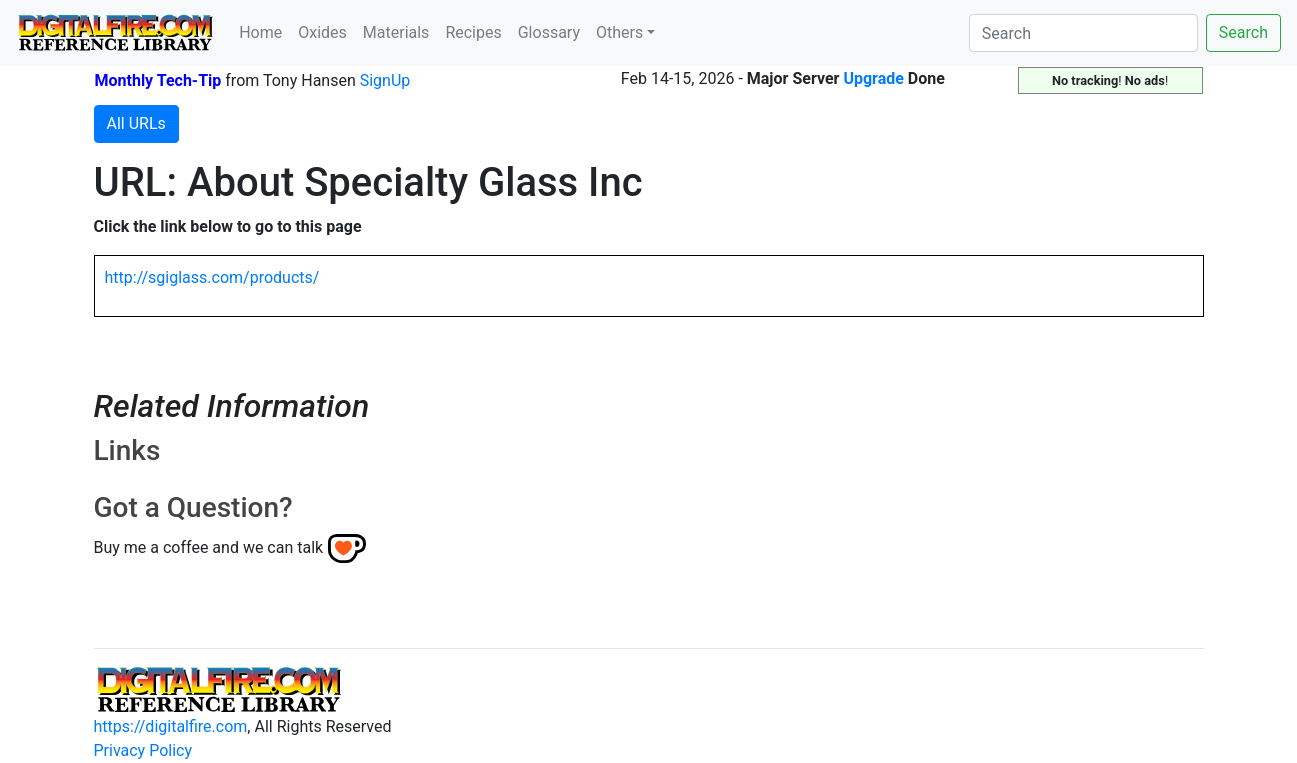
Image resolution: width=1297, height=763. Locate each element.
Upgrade (873, 78)
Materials (396, 32)
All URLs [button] (136, 123)
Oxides (322, 32)
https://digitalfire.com (171, 726)
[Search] (1083, 33)
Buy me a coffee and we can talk (209, 547)
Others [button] (619, 32)
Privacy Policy (143, 750)
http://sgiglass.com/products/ (212, 277)
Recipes (473, 32)
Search (1243, 32)
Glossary (549, 32)
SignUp (385, 80)
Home (260, 32)
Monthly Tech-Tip (158, 80)
